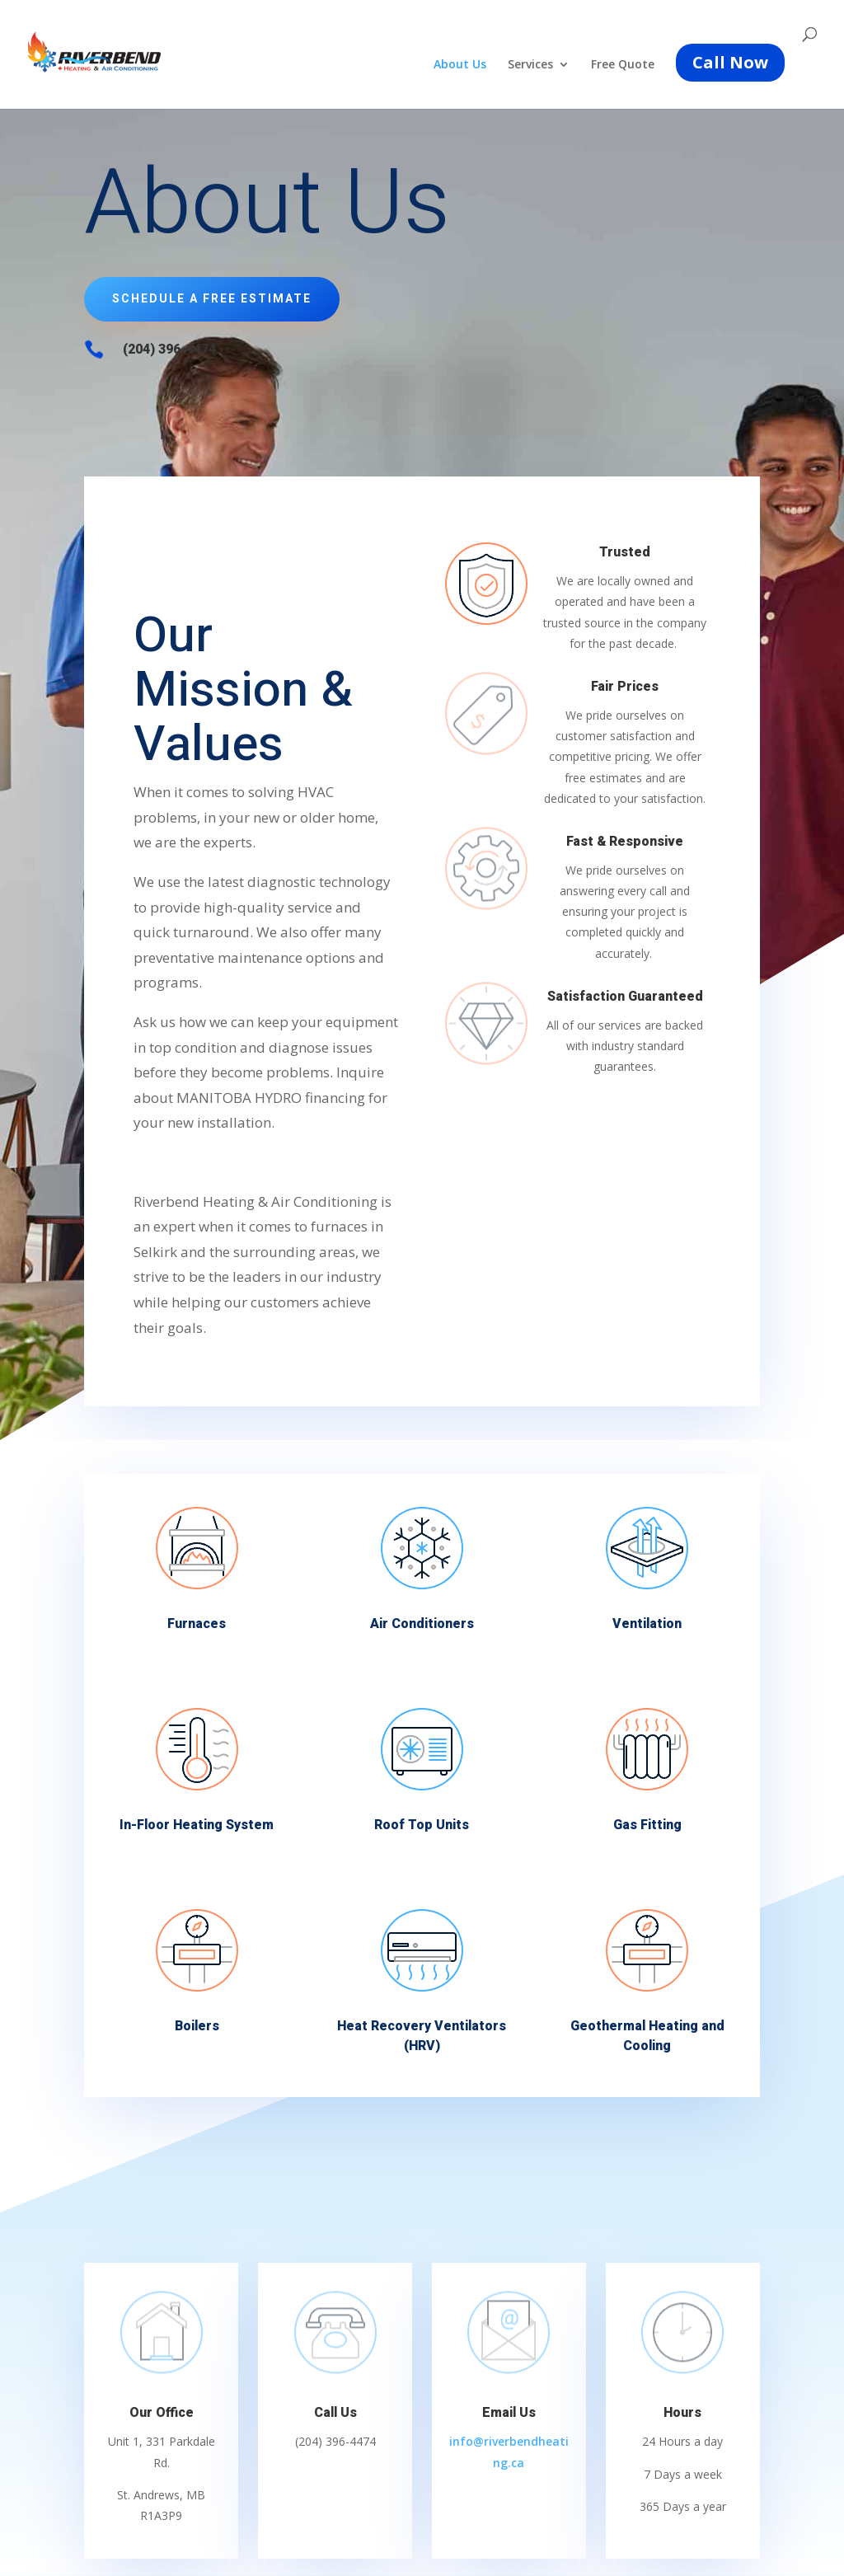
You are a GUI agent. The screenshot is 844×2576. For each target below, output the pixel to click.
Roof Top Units (422, 1823)
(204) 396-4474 (169, 349)
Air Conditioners (422, 1622)
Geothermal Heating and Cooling (647, 2034)
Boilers (197, 2024)
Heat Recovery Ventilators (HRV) (422, 2034)
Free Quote (622, 65)
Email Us (509, 2413)
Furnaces (196, 1622)
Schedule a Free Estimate (212, 298)
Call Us (335, 2413)
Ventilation (647, 1622)
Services (530, 65)
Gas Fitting (647, 1823)
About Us (460, 65)
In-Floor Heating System (197, 1823)
